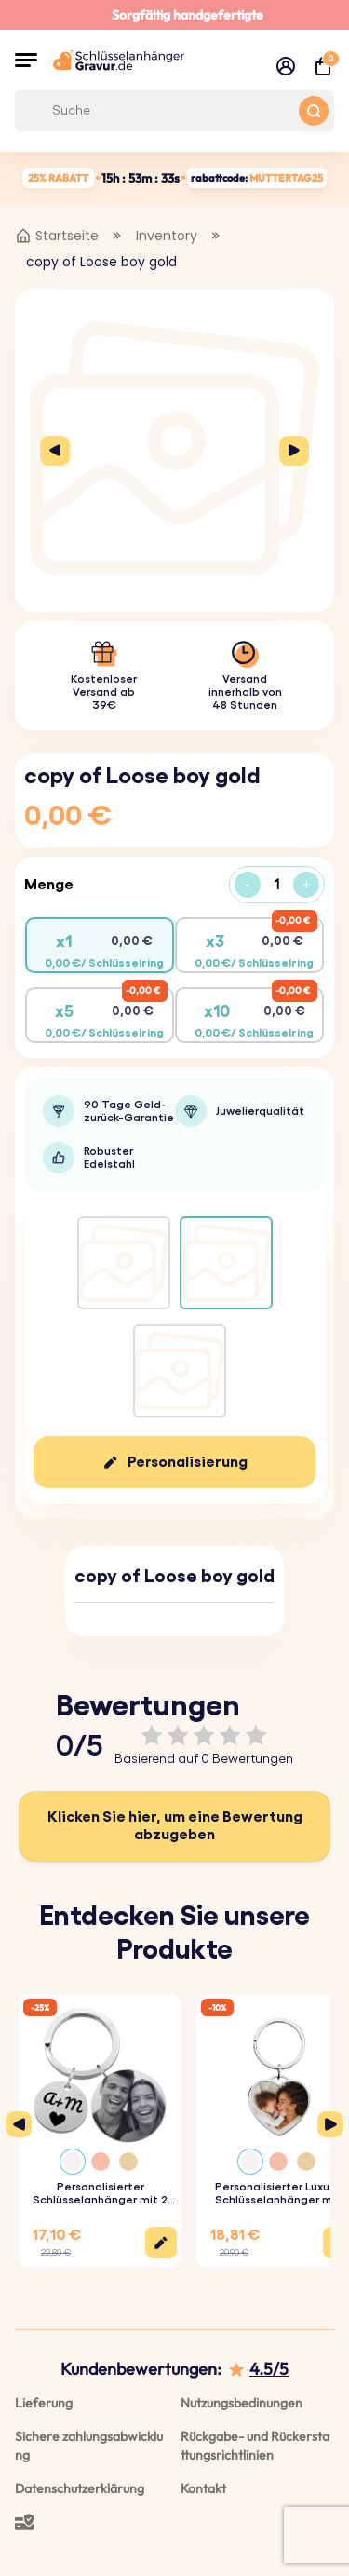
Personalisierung (188, 1462)
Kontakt (203, 2488)
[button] (26, 59)
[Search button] (314, 111)
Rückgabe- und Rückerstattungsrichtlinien (255, 2445)
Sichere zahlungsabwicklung (89, 2445)
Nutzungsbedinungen (241, 2402)
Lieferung (44, 2402)
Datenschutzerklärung (79, 2488)
